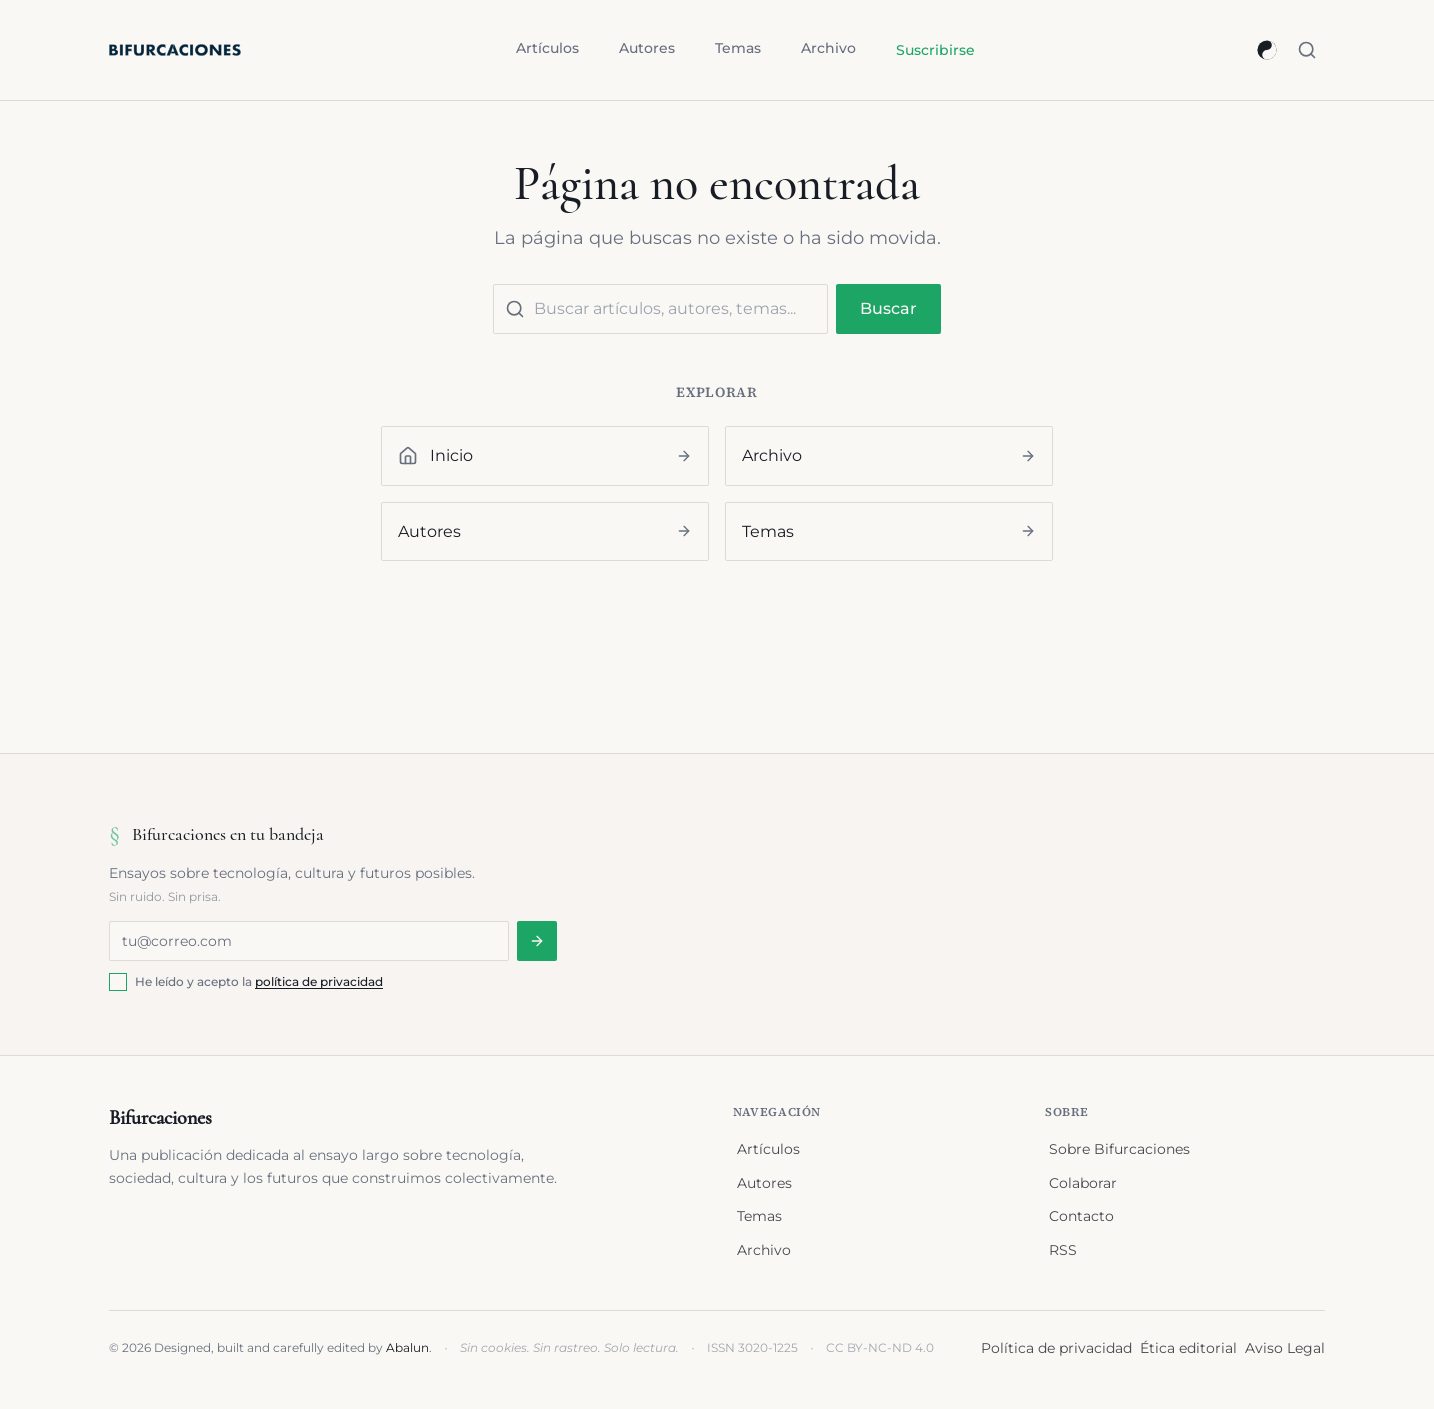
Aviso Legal (1285, 1348)
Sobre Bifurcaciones (1119, 1149)
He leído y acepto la (259, 981)
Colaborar (1083, 1183)
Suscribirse (935, 50)
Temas (738, 48)
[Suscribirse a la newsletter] (537, 941)
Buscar (888, 308)
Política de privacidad (1056, 1348)
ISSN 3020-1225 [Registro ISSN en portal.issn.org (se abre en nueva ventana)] (752, 1347)
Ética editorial (1188, 1348)
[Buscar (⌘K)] (1307, 50)
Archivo (828, 48)
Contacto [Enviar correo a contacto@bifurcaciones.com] (1081, 1216)
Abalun (407, 1347)
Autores (647, 48)
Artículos (547, 48)
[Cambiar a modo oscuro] (1267, 50)
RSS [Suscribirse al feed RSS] (1063, 1250)
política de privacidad (319, 981)
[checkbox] (118, 982)
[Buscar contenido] (660, 309)
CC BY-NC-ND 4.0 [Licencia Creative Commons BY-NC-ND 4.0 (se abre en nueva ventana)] (880, 1347)
